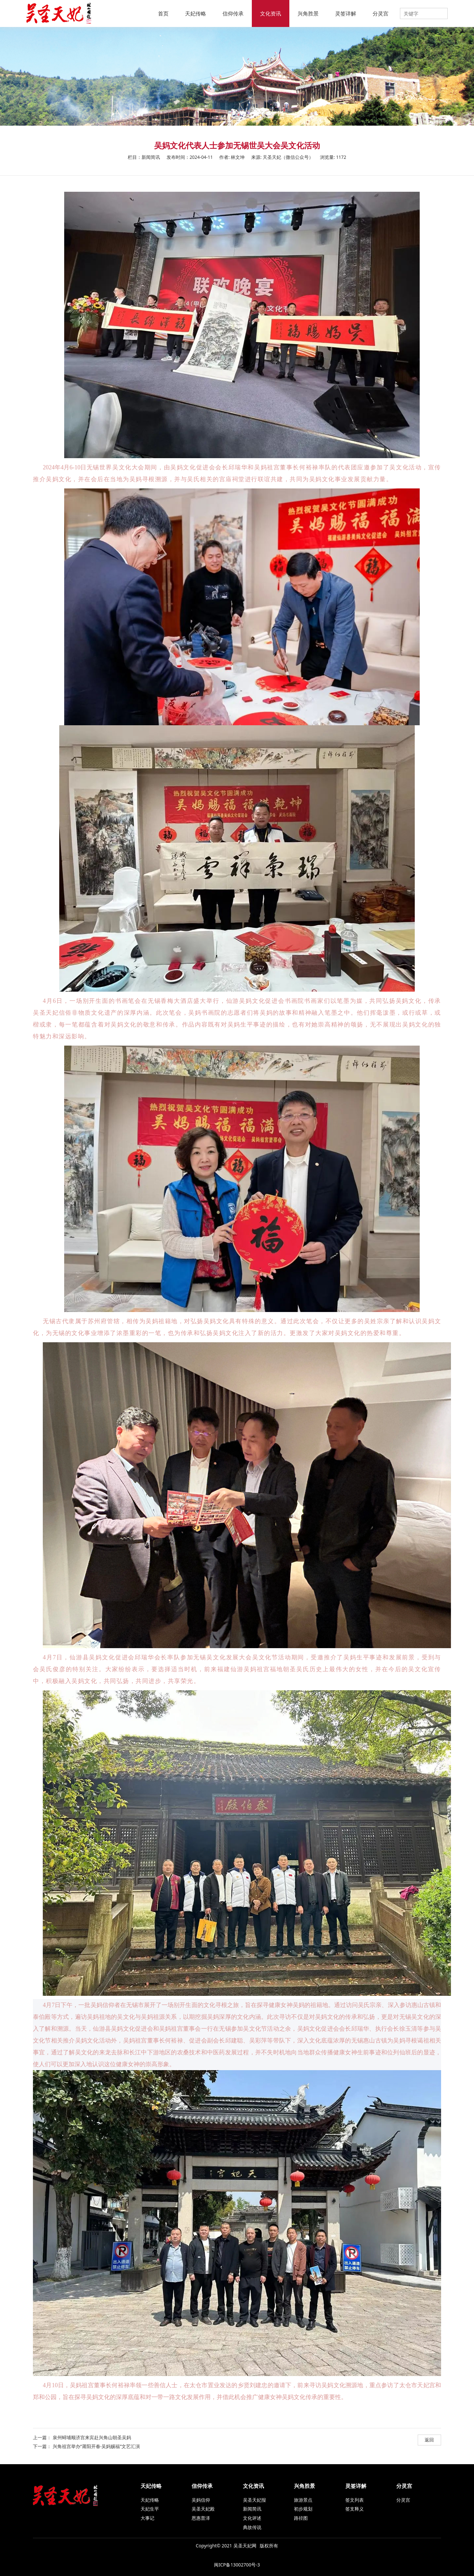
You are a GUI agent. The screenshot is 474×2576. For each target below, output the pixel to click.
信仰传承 (233, 13)
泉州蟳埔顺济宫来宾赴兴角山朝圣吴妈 (92, 2437)
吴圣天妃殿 (203, 2509)
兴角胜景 (308, 13)
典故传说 (252, 2527)
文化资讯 (270, 13)
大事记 (147, 2518)
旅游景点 (303, 2500)
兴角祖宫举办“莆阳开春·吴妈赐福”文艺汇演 (96, 2446)
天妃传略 (195, 13)
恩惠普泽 (201, 2518)
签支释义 (354, 2509)
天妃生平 (150, 2509)
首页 (163, 13)
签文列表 (354, 2500)
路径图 (301, 2518)
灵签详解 (345, 13)
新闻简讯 (252, 2509)
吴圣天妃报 (254, 2500)
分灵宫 (380, 13)
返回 (429, 2440)
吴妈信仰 (201, 2500)
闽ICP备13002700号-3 (237, 2565)
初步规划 (303, 2509)
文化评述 (252, 2518)
